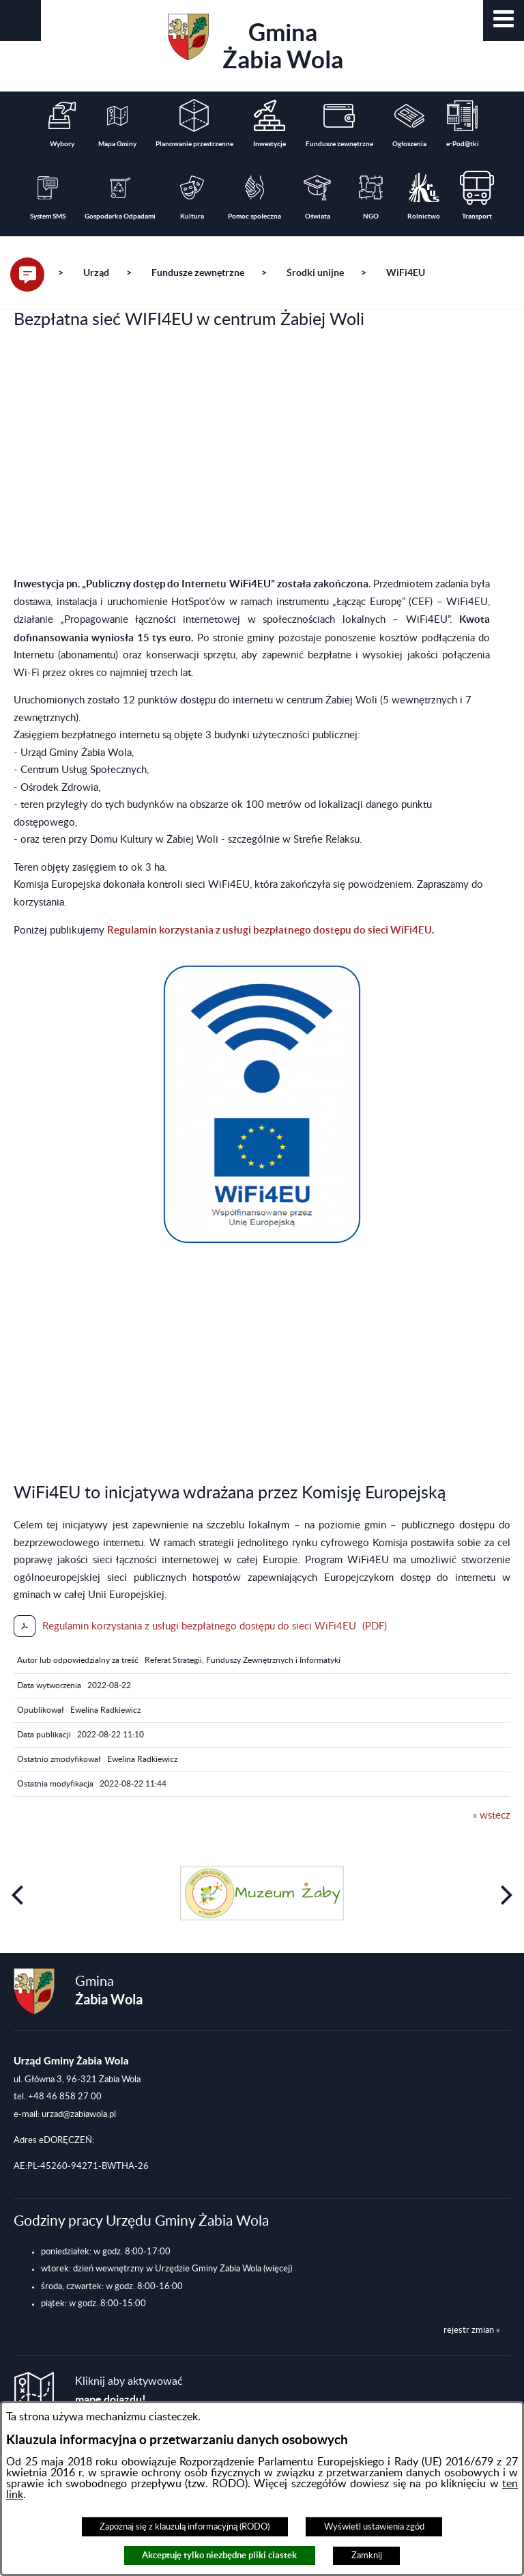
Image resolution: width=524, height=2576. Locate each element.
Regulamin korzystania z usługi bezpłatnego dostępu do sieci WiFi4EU (269, 930)
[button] (503, 20)
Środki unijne (315, 272)
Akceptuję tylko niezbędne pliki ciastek (219, 2555)
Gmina (255, 43)
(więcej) (277, 2269)
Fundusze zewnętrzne (197, 272)
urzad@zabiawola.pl (79, 2114)
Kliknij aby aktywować (129, 2390)
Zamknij (366, 2555)
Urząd (96, 272)
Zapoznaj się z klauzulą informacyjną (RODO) (185, 2527)
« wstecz (491, 1815)
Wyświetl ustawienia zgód (374, 2527)
